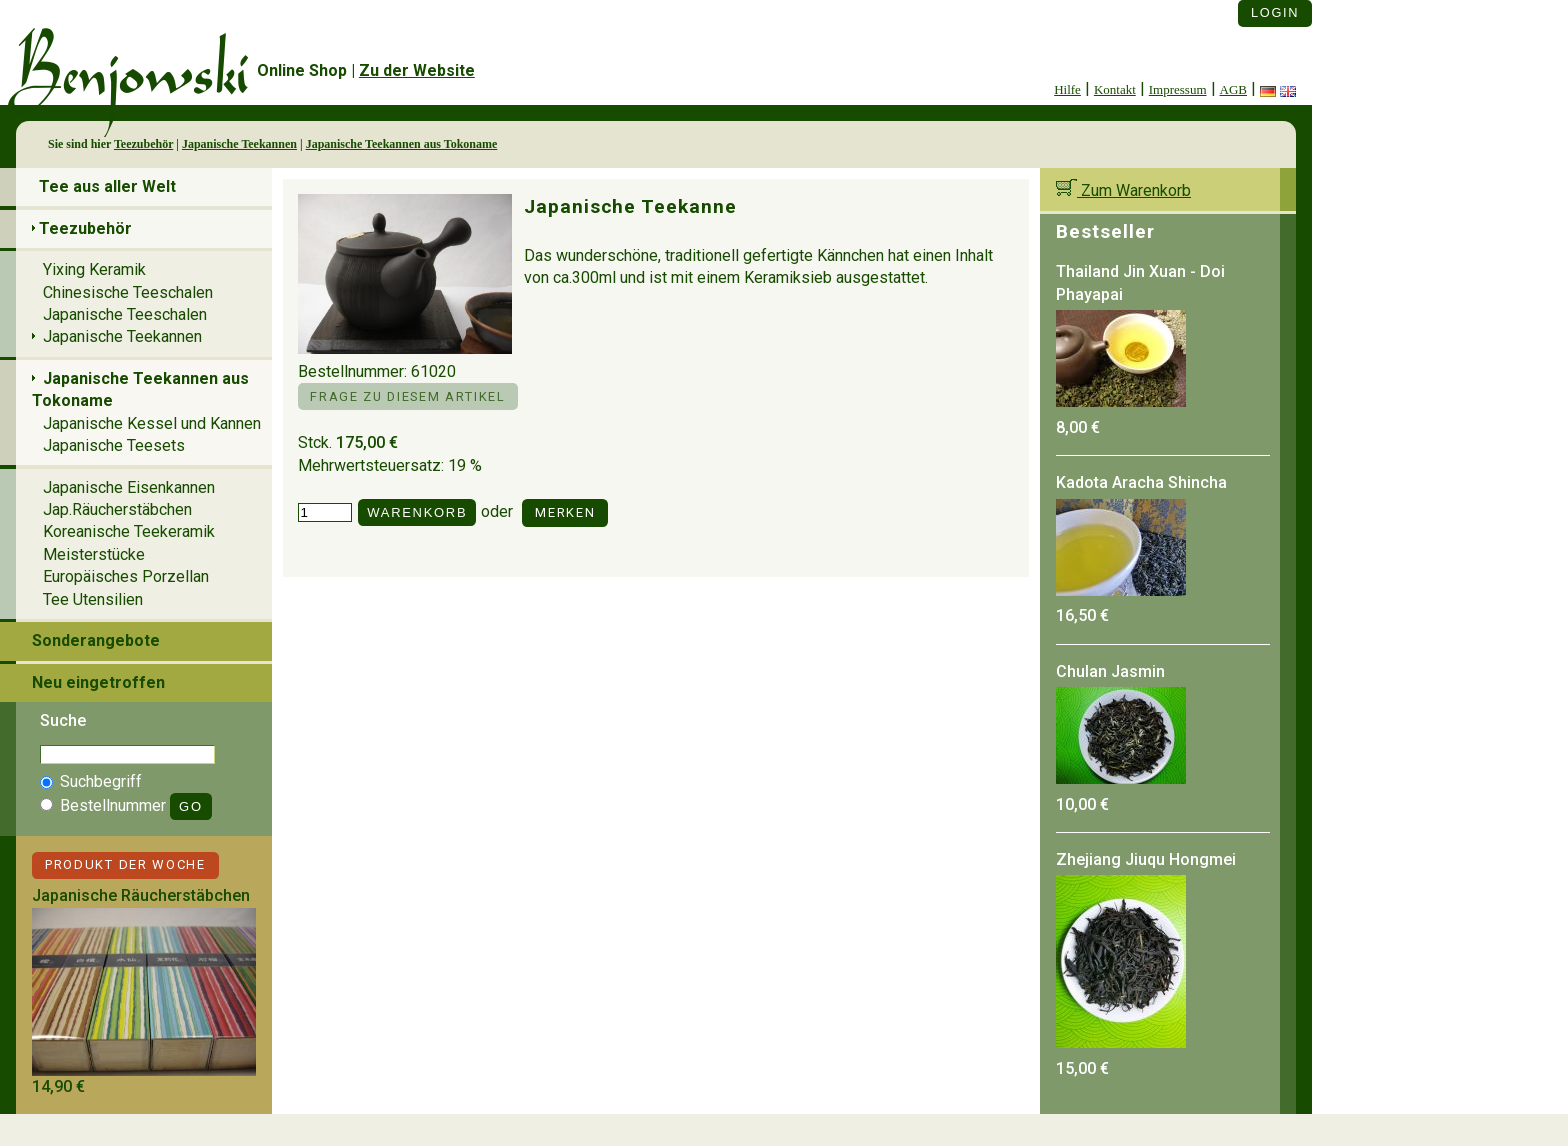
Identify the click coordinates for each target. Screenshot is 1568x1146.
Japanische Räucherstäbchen (141, 895)
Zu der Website (417, 70)
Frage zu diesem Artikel (407, 396)
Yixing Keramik (94, 269)
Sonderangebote (96, 640)
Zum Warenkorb (1123, 190)
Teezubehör (143, 144)
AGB (1233, 89)
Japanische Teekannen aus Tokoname (402, 144)
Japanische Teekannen (239, 144)
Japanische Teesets (114, 445)
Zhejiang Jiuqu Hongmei (1146, 859)
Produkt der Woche (125, 864)
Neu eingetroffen (98, 682)
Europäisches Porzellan (126, 576)
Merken (565, 512)
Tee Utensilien (93, 599)
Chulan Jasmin (1110, 671)
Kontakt (1115, 89)
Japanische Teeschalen (125, 314)
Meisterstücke (94, 554)
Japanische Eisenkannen (129, 487)
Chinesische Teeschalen (128, 292)
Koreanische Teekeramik (129, 531)
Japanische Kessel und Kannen (152, 423)
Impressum (1178, 89)
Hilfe (1067, 89)
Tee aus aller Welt (107, 186)
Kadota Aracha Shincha (1141, 482)
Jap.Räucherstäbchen (117, 509)
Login (1275, 12)
